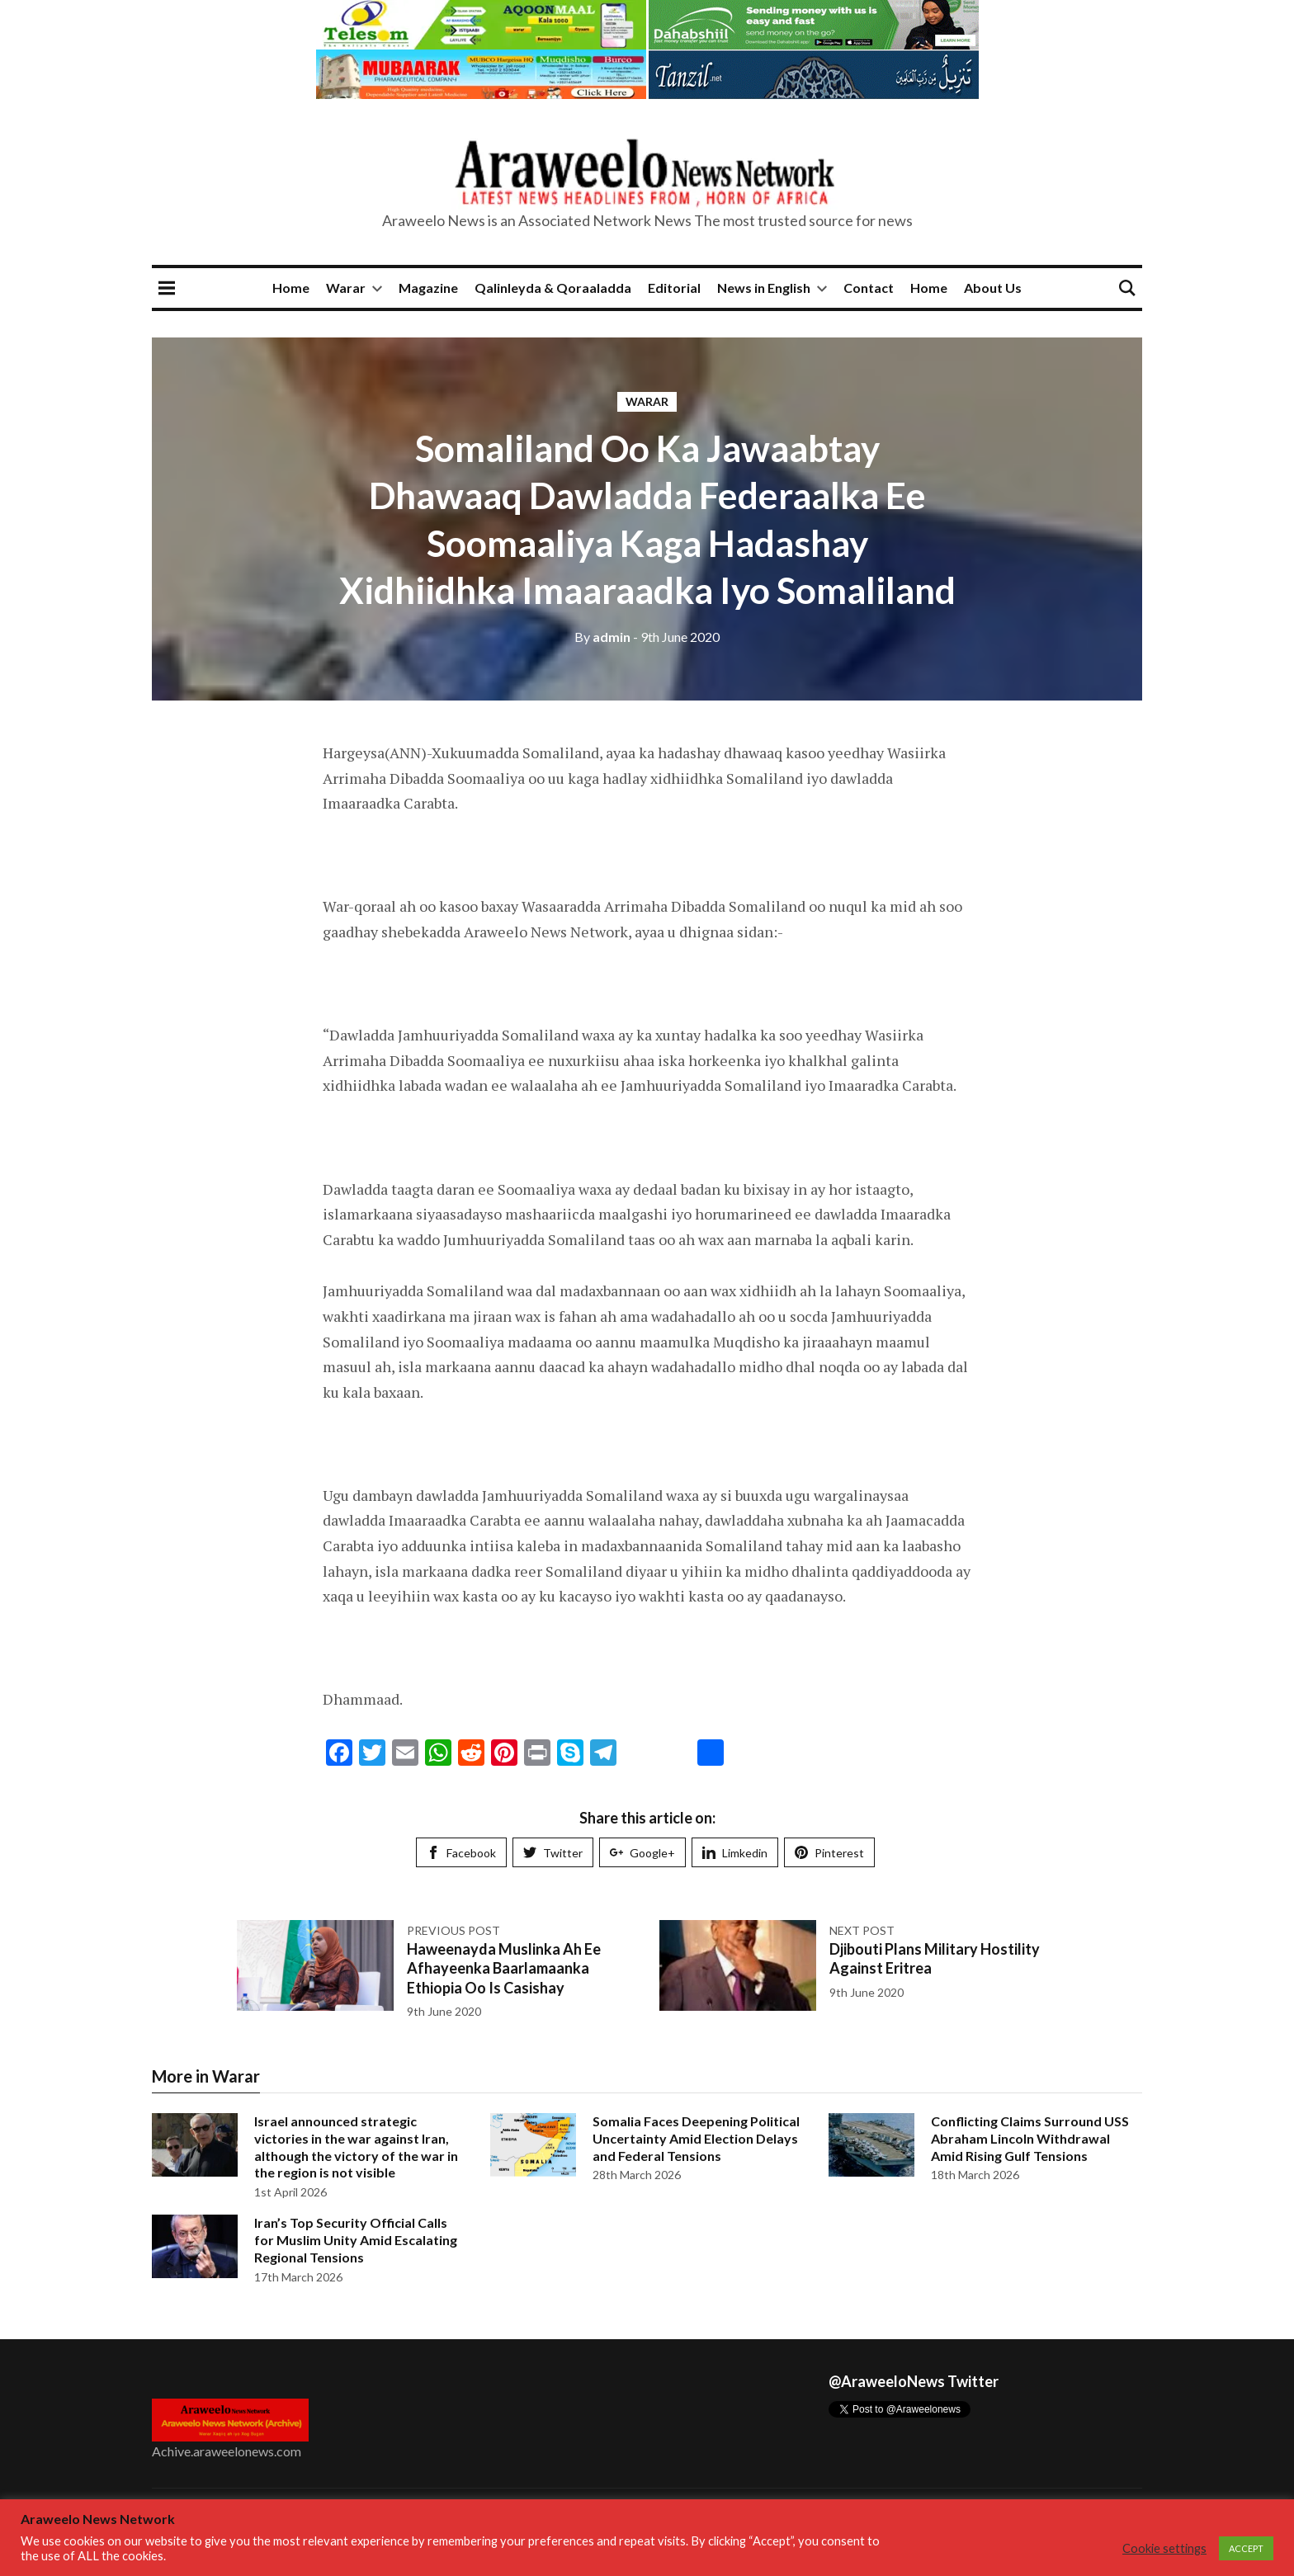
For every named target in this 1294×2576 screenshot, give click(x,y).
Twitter (553, 1853)
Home (290, 287)
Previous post (453, 1930)
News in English (763, 287)
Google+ (642, 1853)
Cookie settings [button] (1164, 2548)
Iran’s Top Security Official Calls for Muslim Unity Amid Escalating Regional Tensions (355, 2240)
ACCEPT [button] (1246, 2548)
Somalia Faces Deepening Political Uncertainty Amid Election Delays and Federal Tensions (696, 2138)
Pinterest (829, 1853)
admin (602, 636)
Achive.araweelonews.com (226, 2451)
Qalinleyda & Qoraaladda (553, 287)
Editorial (674, 287)
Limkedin (734, 1853)
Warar (346, 287)
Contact (868, 287)
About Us (993, 287)
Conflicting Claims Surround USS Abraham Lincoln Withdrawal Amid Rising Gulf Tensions (1030, 2138)
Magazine (428, 287)
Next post (862, 1930)
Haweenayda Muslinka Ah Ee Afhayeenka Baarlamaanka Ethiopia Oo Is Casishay (504, 1968)
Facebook (461, 1853)
